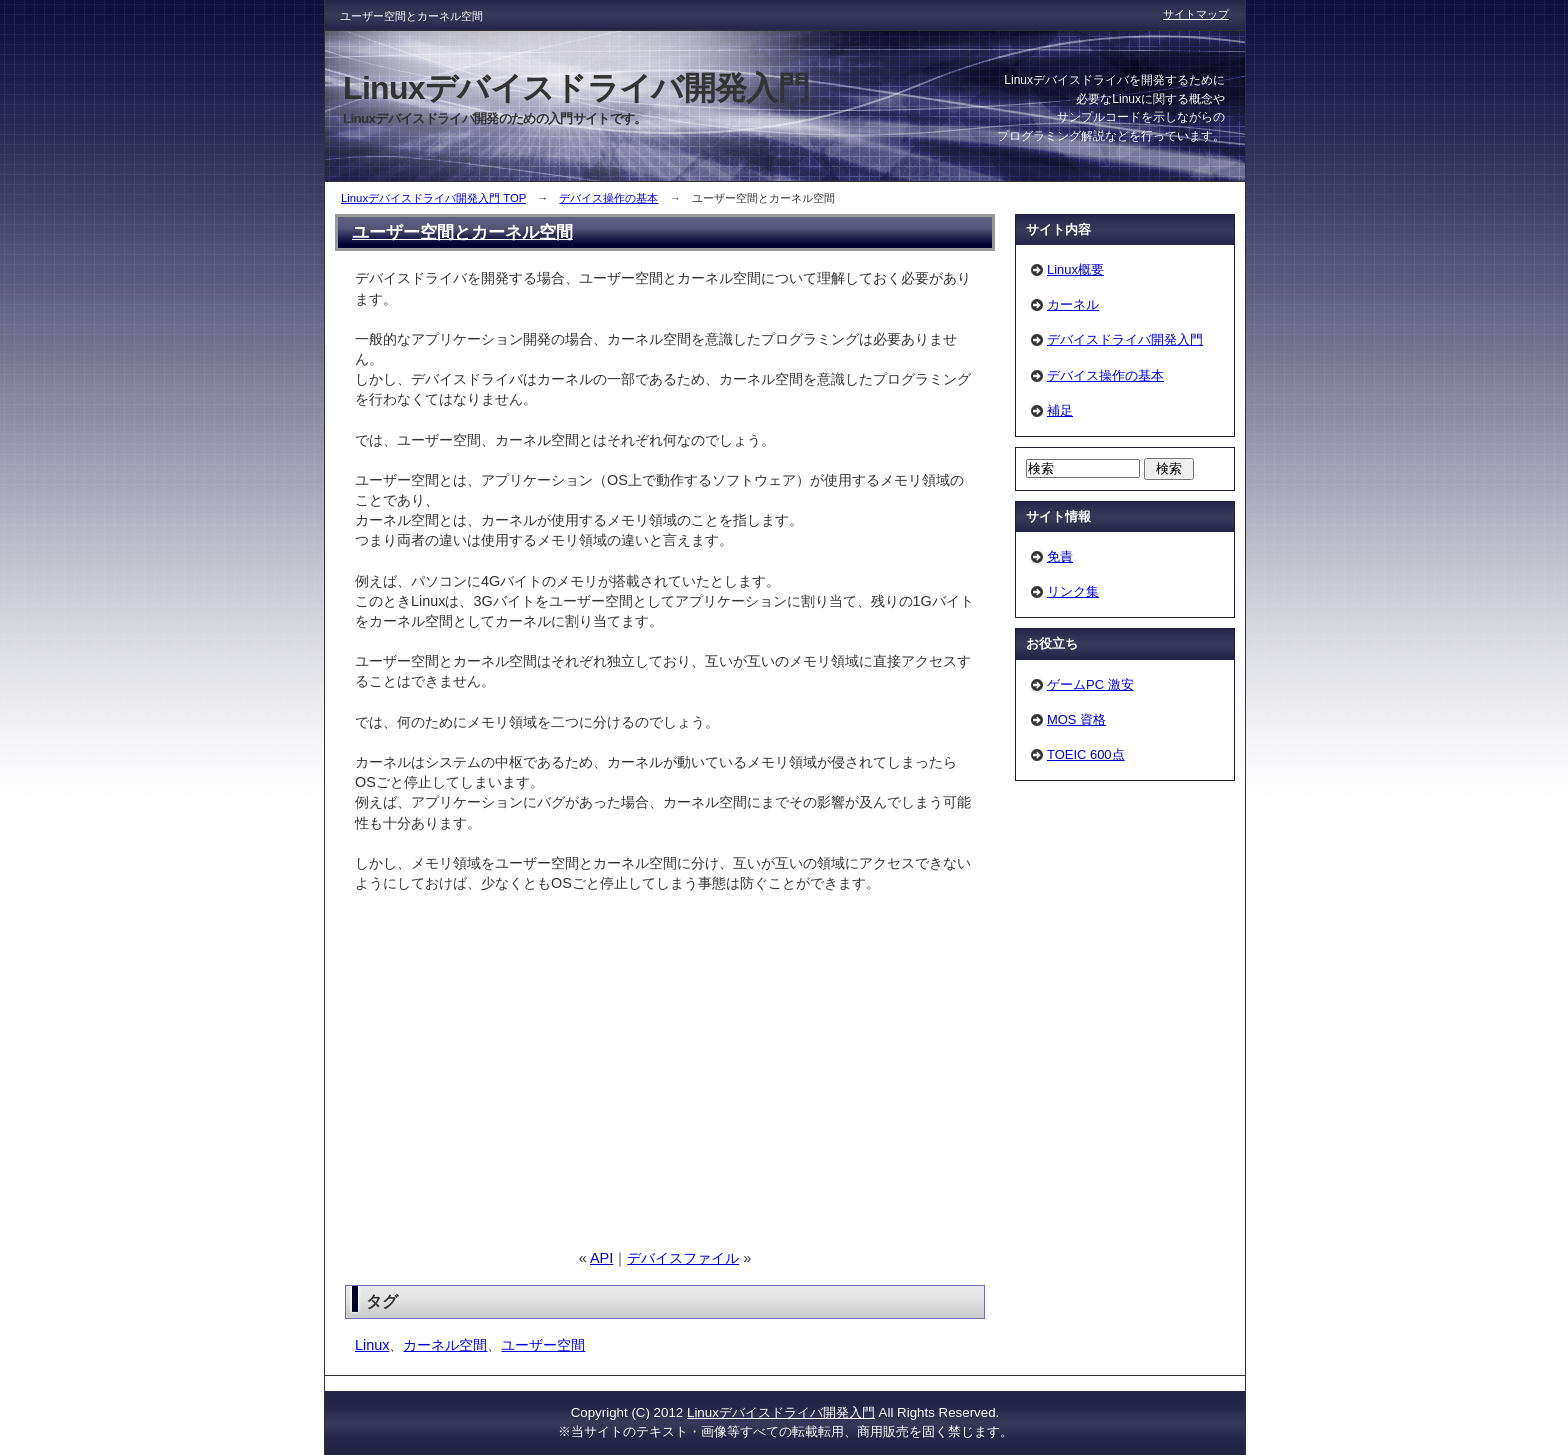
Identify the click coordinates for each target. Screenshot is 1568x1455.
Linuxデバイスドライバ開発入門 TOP (433, 198)
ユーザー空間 (543, 1345)
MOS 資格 (1076, 719)
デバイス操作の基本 (608, 198)
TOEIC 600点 (1086, 754)
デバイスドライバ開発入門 (1125, 339)
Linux (372, 1345)
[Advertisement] (523, 1071)
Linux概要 (1075, 269)
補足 (1060, 410)
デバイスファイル (683, 1258)
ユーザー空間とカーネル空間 (462, 232)
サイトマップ (1196, 14)
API (601, 1258)
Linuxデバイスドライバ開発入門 (781, 1412)
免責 (1060, 556)
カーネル (1073, 304)
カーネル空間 (445, 1345)
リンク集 (1073, 591)
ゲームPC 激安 (1090, 684)
